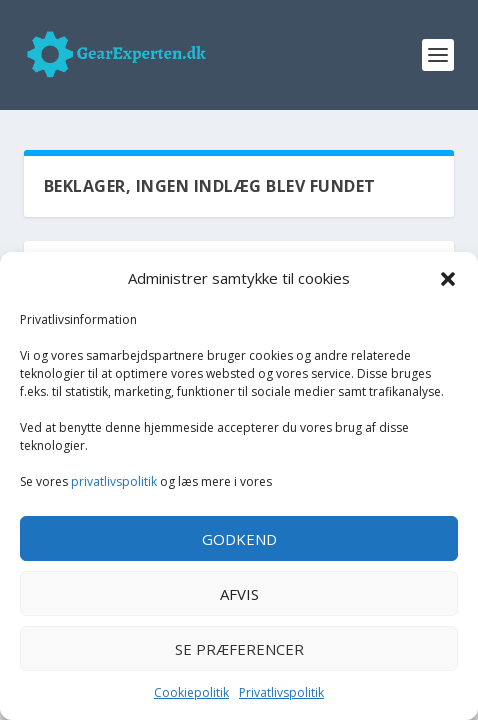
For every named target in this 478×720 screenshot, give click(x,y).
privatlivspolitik (114, 481)
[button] (448, 279)
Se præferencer (239, 649)
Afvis (239, 594)
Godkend (239, 539)
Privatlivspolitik (281, 692)
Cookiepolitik (191, 692)
